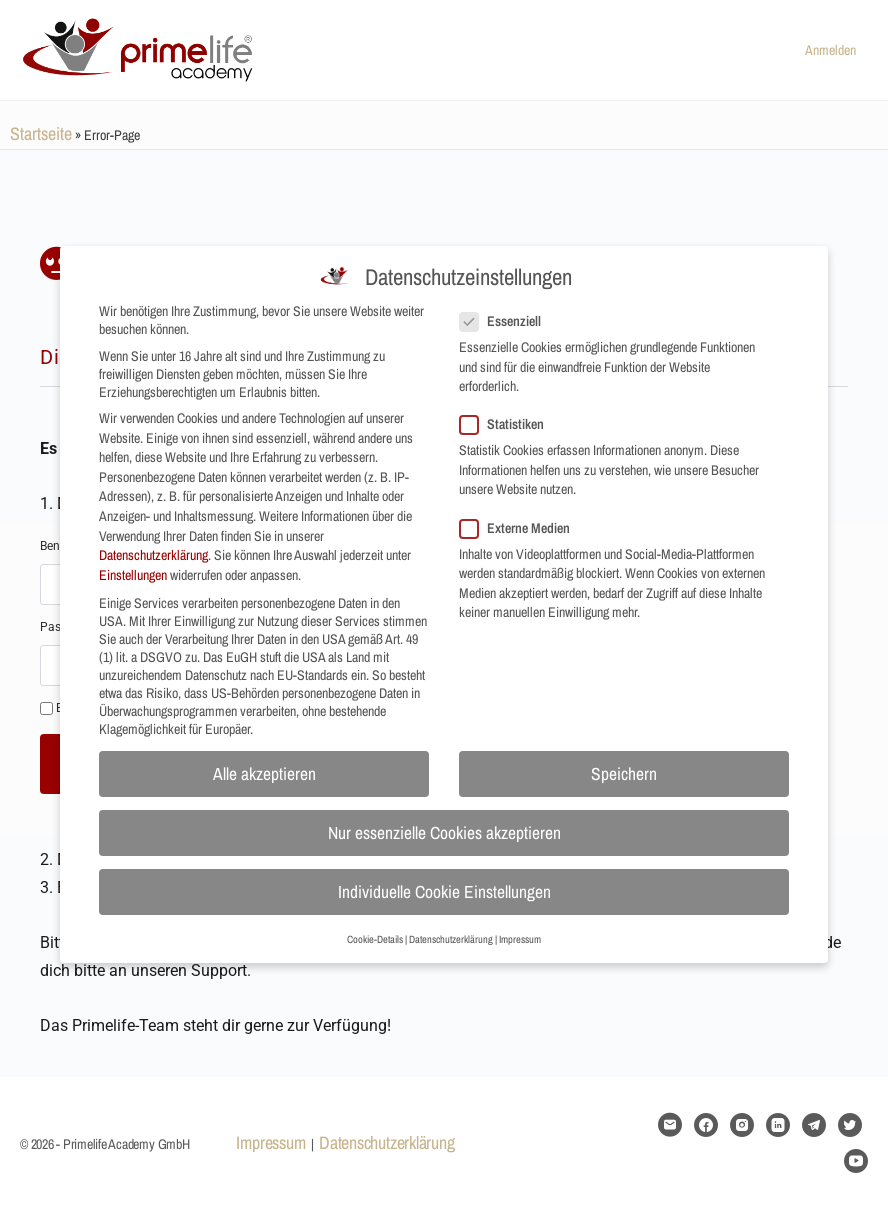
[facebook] (706, 1125)
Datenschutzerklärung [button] (451, 924)
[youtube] (856, 1161)
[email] (670, 1125)
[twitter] (850, 1125)
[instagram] (742, 1125)
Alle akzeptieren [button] (264, 759)
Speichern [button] (624, 759)
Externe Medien (521, 513)
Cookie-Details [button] (375, 924)
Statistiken (508, 410)
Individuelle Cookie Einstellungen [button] (444, 877)
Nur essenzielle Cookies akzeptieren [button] (444, 818)
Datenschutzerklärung (386, 1142)
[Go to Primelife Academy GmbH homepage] (140, 47)
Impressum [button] (520, 924)
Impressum (270, 1142)
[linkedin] (778, 1125)
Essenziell (506, 306)
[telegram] (814, 1125)
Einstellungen (133, 560)
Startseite (41, 133)
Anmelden (830, 50)
